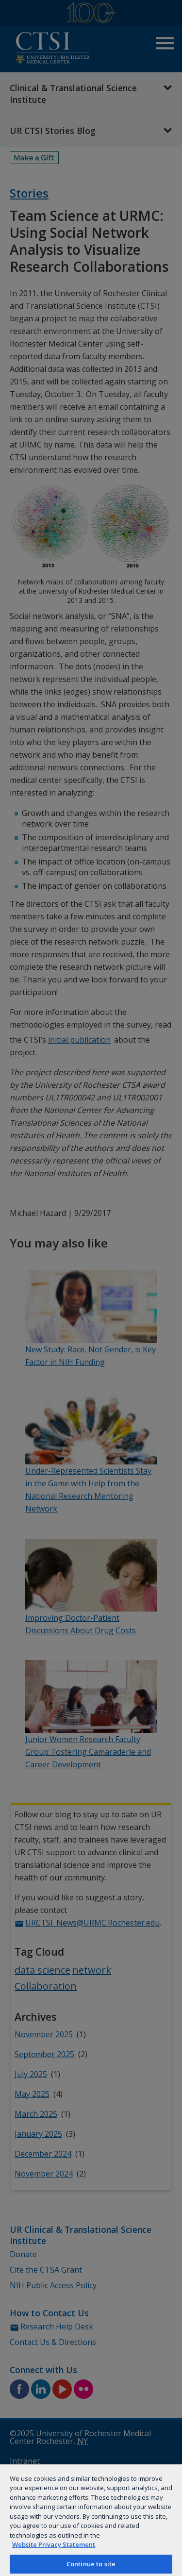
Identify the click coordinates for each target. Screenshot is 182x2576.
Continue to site (91, 2563)
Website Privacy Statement (53, 2544)
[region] (91, 2519)
